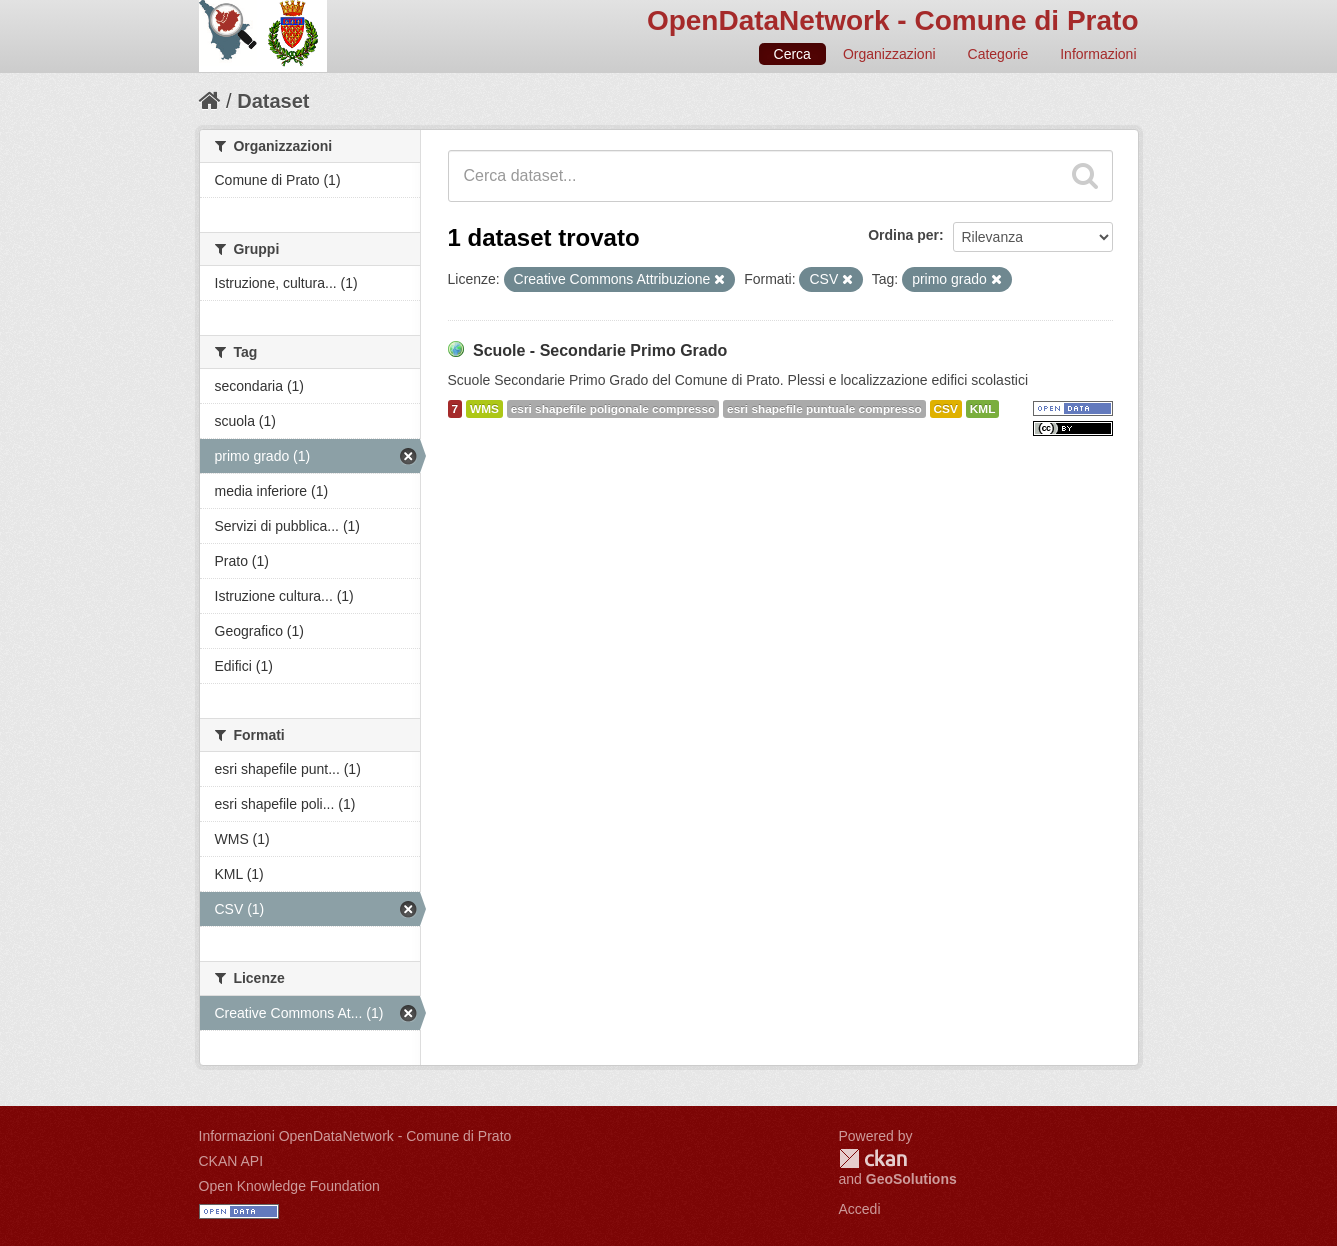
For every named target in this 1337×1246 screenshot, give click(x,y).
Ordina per (903, 235)
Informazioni (1098, 54)
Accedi (860, 1209)
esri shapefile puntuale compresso (824, 409)
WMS (484, 409)
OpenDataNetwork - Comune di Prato (893, 20)
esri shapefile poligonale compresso (613, 409)
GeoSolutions (911, 1179)
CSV (946, 409)
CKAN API (231, 1161)
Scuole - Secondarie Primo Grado (600, 350)
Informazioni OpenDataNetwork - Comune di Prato (355, 1136)
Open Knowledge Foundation (289, 1186)
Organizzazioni (889, 54)
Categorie (998, 54)
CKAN (873, 1158)
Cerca (792, 54)
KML (983, 409)
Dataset (273, 101)
